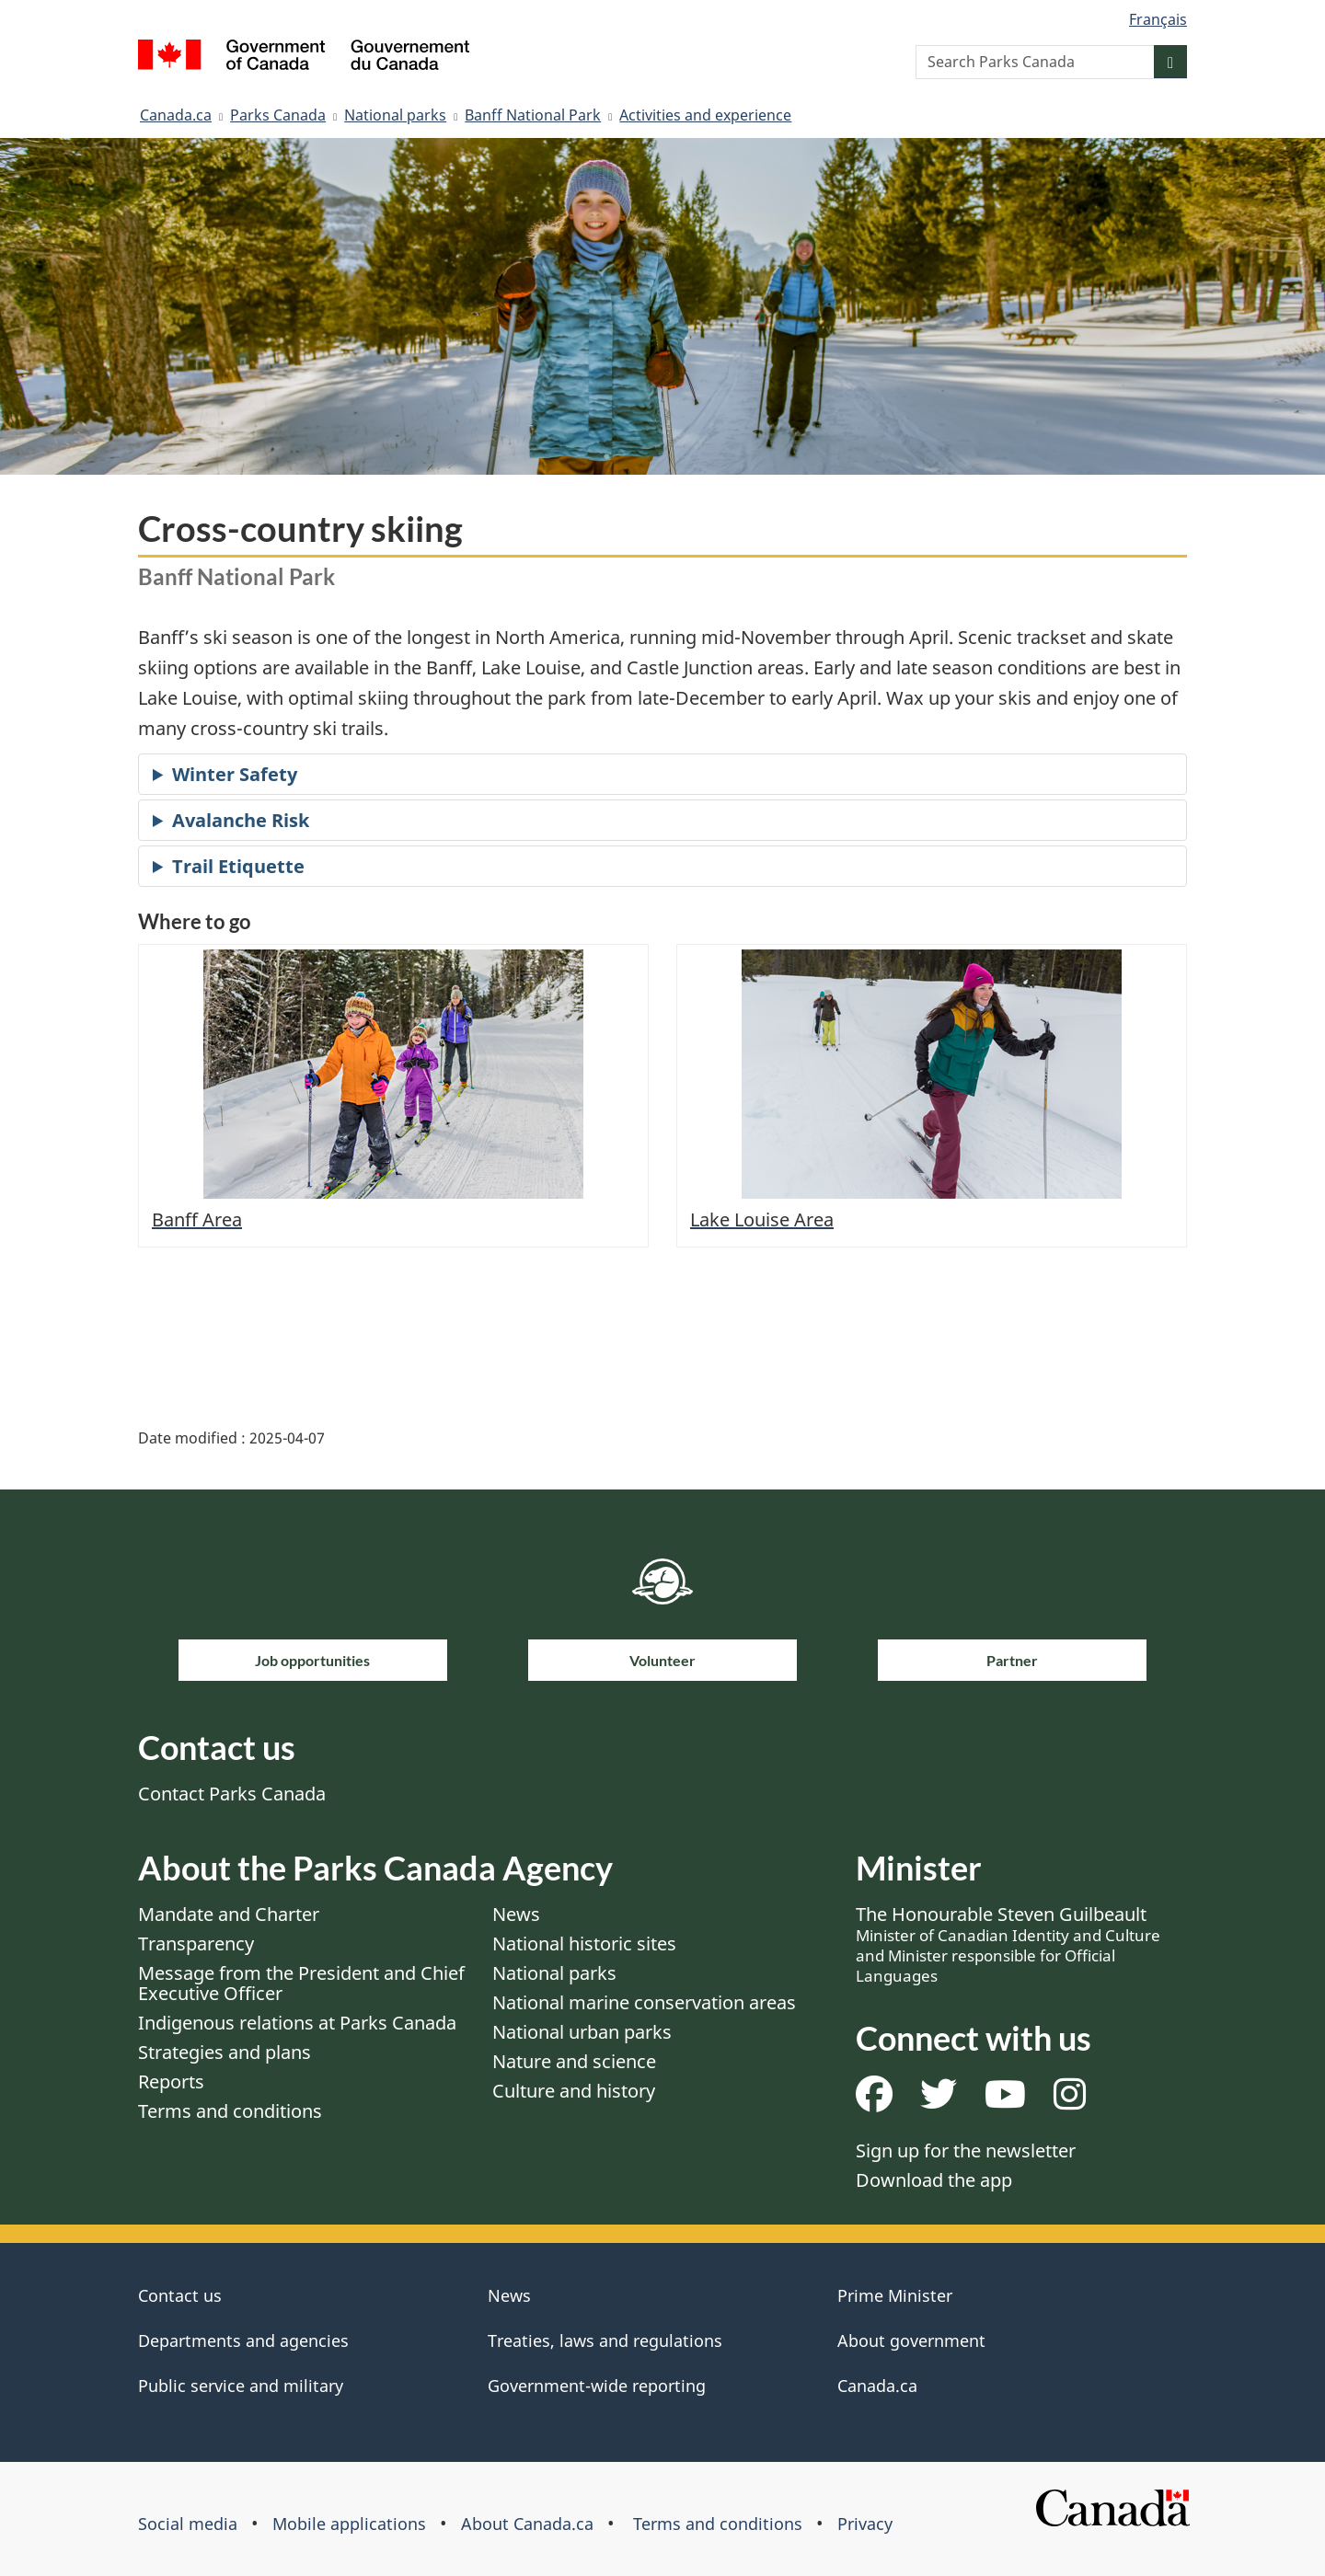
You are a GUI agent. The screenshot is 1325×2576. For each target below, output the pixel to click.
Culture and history (573, 2090)
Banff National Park (533, 115)
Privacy (865, 2524)
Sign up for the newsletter (966, 2150)
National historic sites (584, 1943)
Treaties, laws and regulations (605, 2340)
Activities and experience (705, 115)
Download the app (934, 2180)
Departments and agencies (243, 2340)
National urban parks (582, 2031)
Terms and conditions (230, 2111)
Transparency (196, 1943)
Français (1158, 19)
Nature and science (574, 2061)
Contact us (180, 2295)
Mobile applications (349, 2524)
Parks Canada (278, 115)
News (516, 1914)
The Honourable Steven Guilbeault (1008, 1944)
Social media (187, 2524)
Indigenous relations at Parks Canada (297, 2022)
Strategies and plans (224, 2052)
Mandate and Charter (228, 1914)
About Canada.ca (527, 2524)
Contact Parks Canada (232, 1793)
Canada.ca (176, 115)
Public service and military (240, 2386)
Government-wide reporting (597, 2386)
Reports (171, 2081)
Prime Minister (894, 2295)
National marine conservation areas (644, 2002)
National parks (395, 115)
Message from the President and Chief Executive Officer (301, 1983)
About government (911, 2340)
